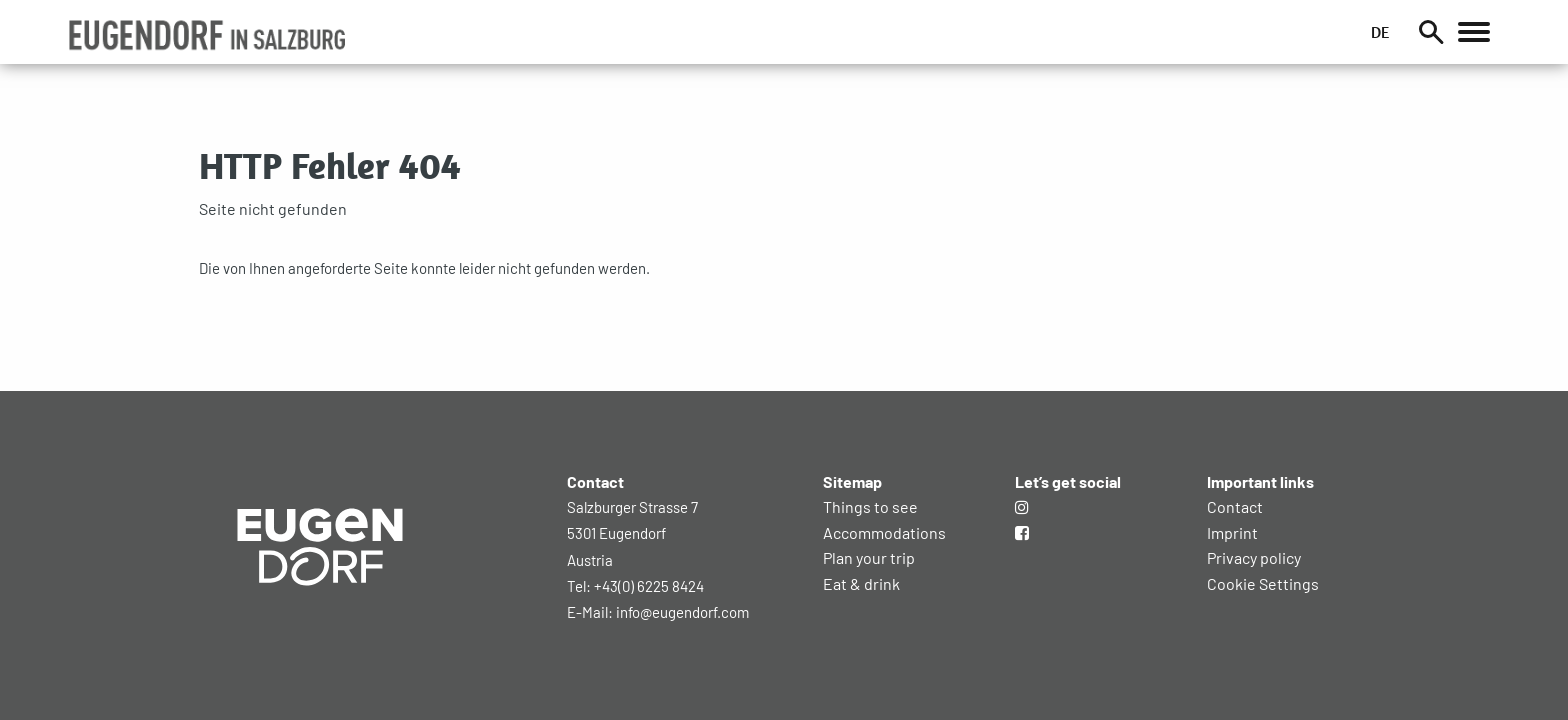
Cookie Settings (1263, 583)
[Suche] (1430, 32)
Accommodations (884, 532)
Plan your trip (869, 557)
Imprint (1232, 532)
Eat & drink (861, 583)
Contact (1235, 506)
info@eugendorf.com (682, 612)
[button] (207, 35)
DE (1379, 32)
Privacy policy (1254, 557)
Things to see (870, 506)
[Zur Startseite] (320, 617)
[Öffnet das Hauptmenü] (1473, 32)
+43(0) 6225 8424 (649, 586)
